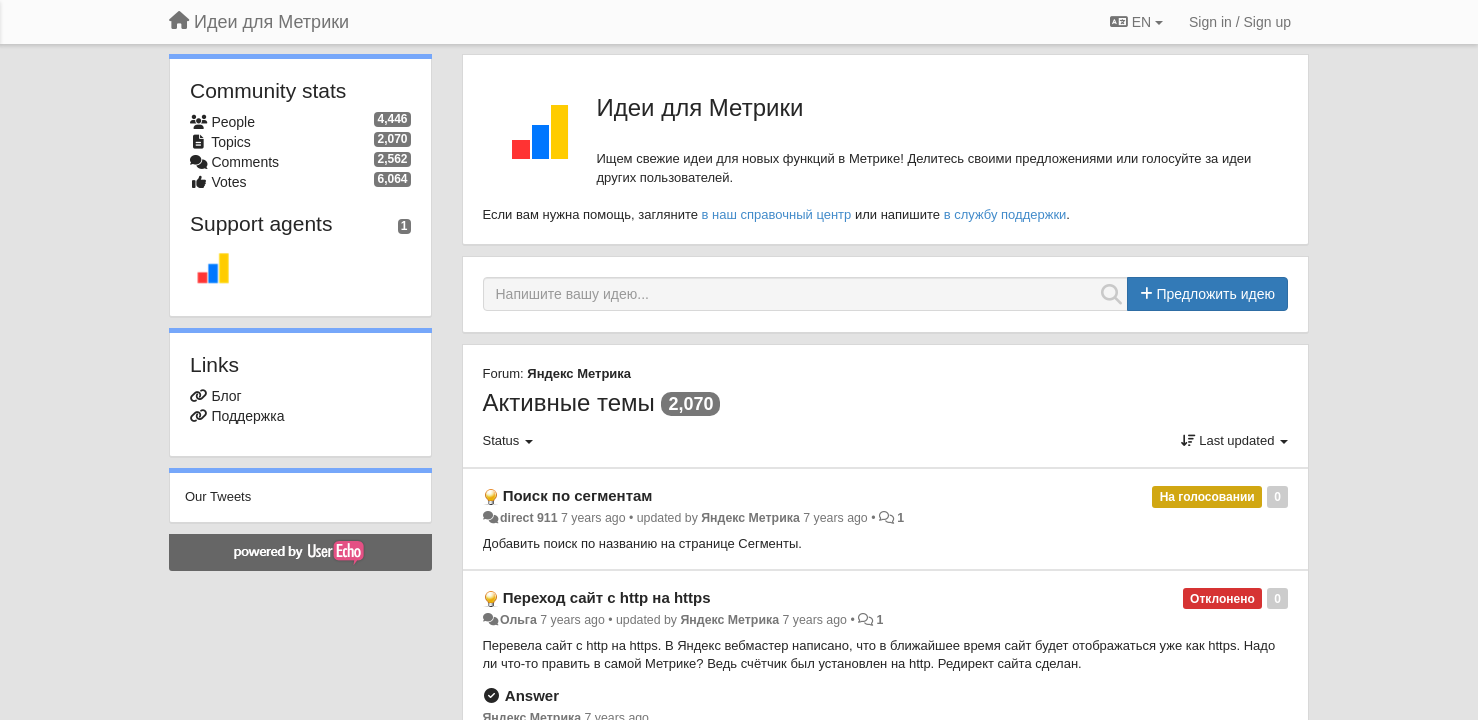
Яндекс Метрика (579, 373)
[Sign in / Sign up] (1240, 22)
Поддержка (247, 416)
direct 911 (529, 518)
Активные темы (569, 402)
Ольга (518, 620)
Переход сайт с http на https (607, 597)
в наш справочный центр (777, 214)
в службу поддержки (1005, 214)
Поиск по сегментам (578, 495)
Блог (226, 396)
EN (1136, 22)
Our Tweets (218, 496)
